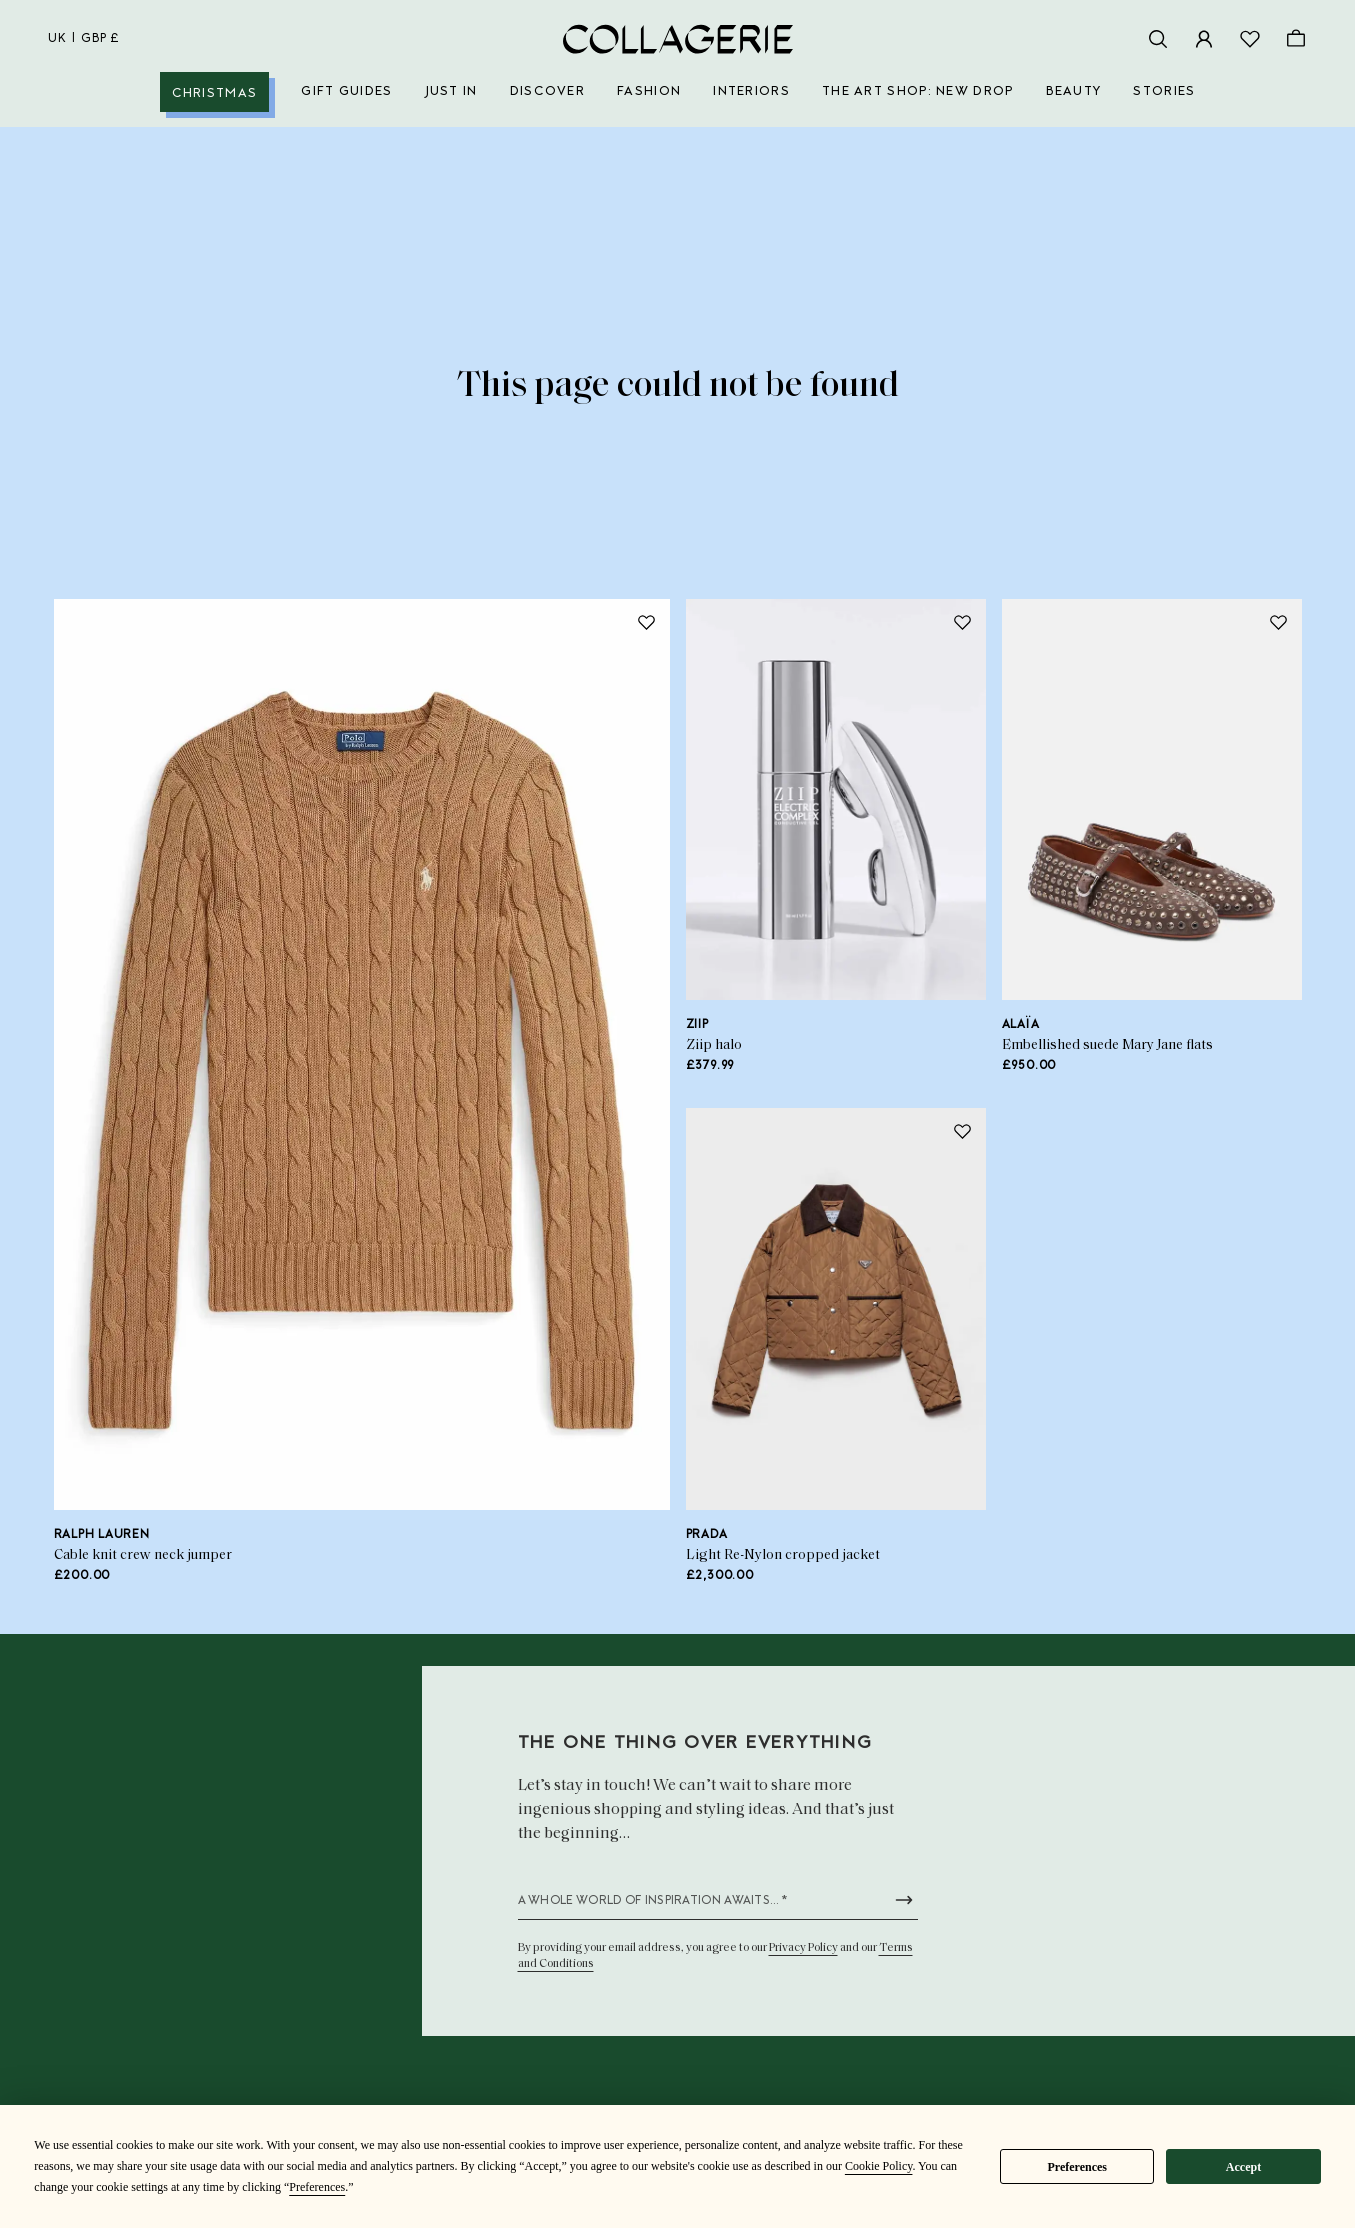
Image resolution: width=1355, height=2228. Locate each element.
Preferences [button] (317, 2187)
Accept (1243, 2167)
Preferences (1077, 2167)
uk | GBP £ (84, 39)
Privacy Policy (803, 1948)
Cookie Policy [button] (879, 2166)
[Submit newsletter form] (904, 1900)
